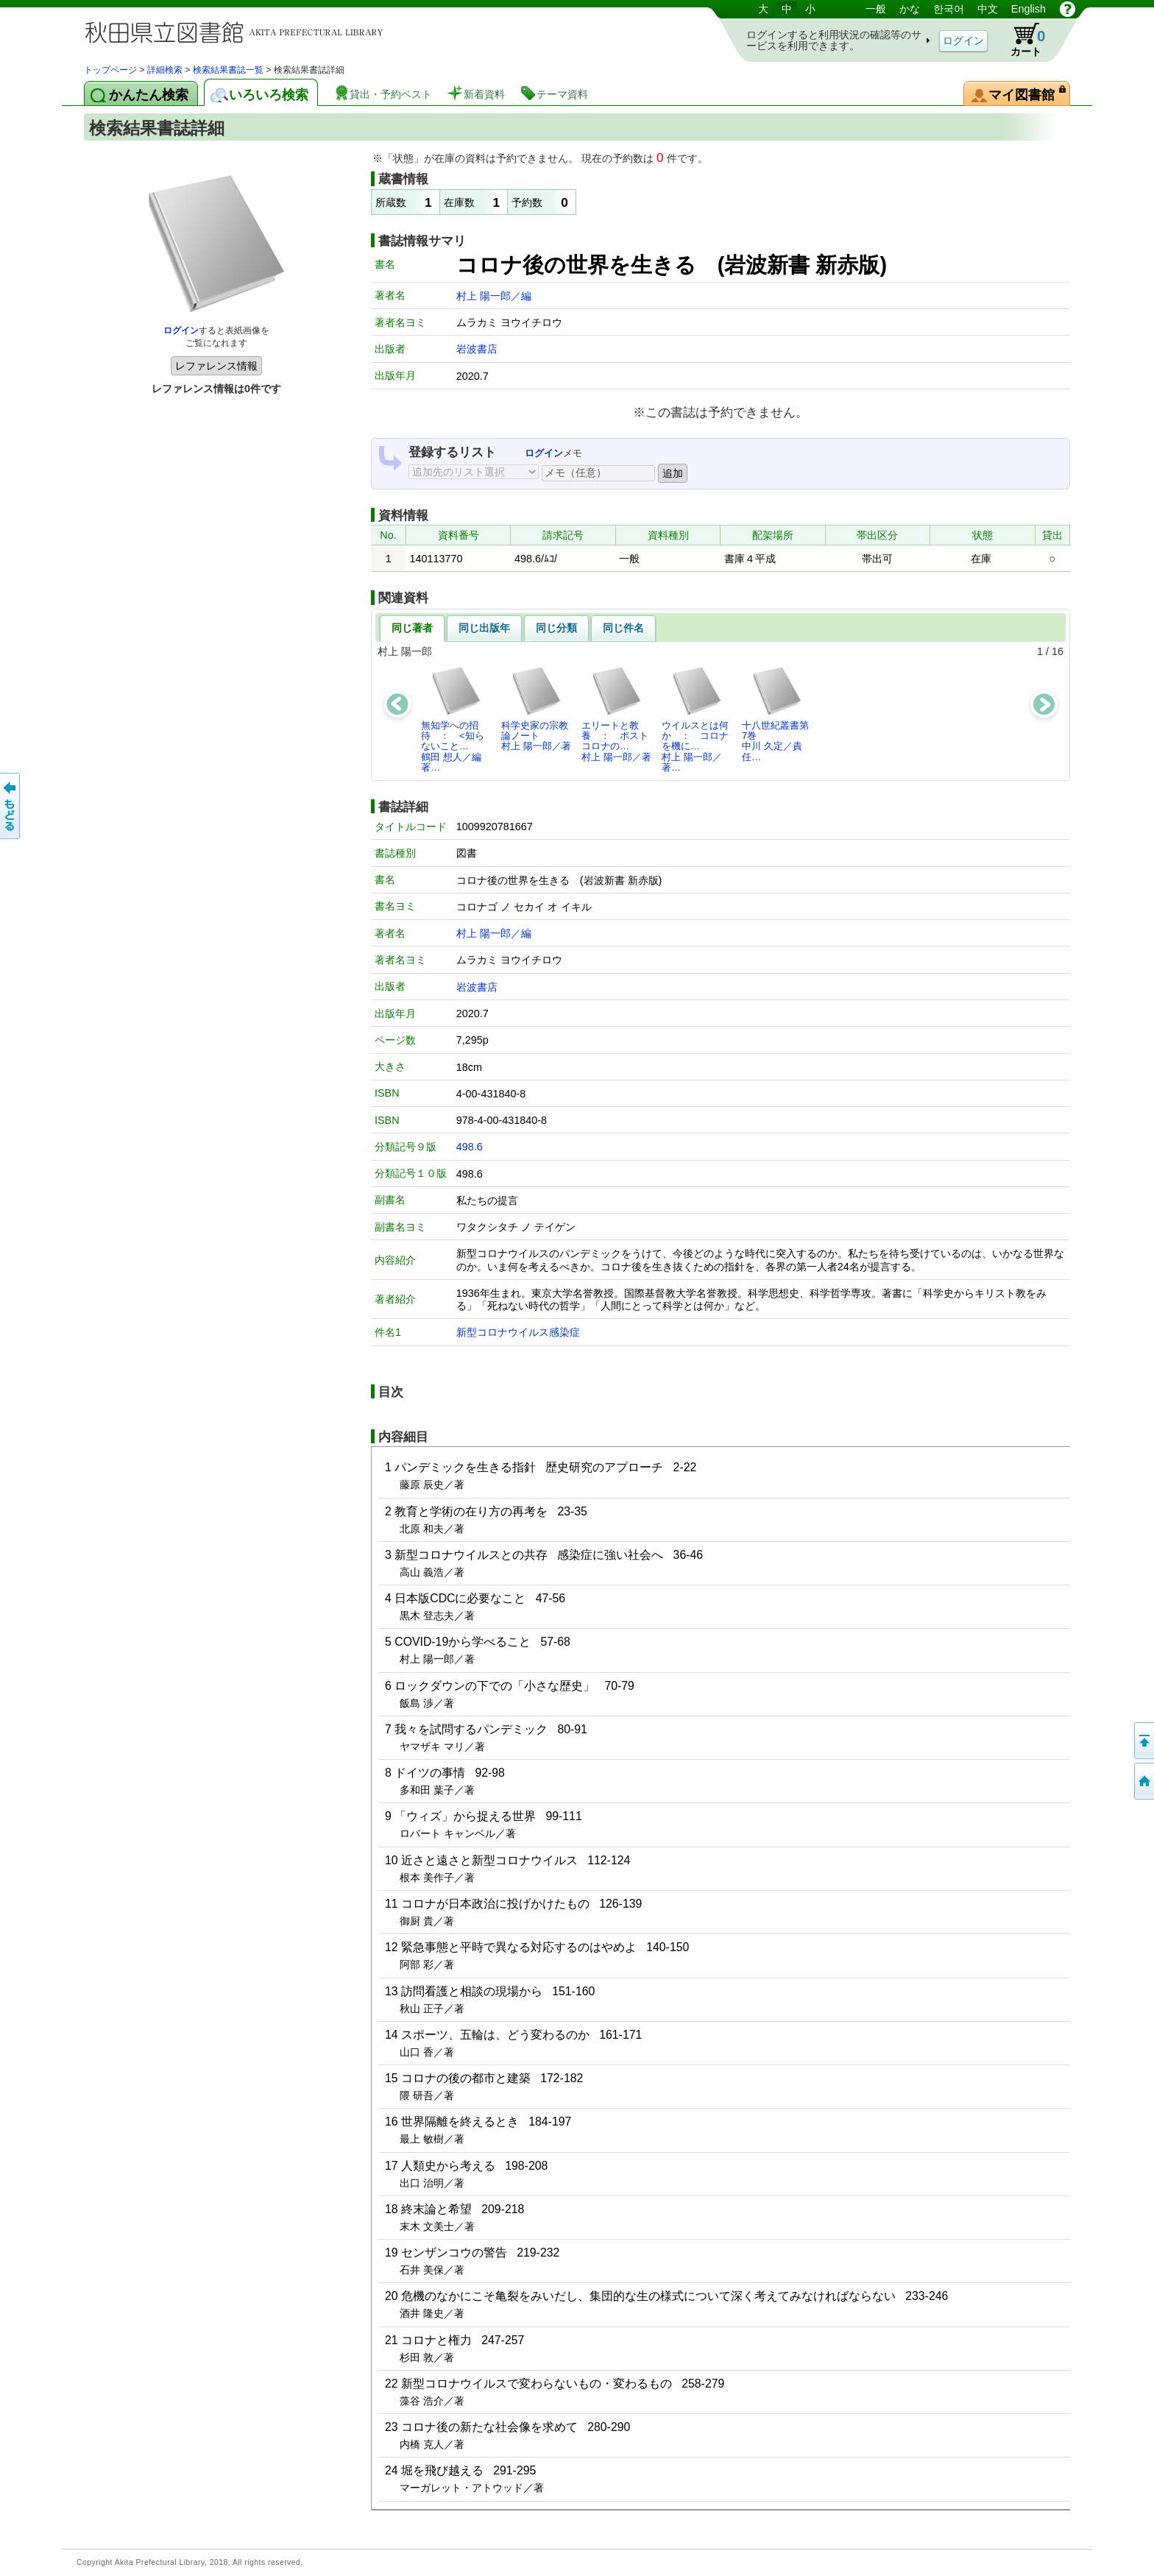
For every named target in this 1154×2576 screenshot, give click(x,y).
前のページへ (11, 806)
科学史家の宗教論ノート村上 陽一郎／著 (536, 708)
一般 (876, 9)
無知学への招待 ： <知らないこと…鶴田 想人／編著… (452, 719)
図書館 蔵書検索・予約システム (238, 31)
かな (909, 9)
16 (1057, 651)
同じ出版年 (484, 628)
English (1028, 9)
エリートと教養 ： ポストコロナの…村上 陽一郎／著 (616, 713)
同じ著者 (412, 628)
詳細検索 (165, 70)
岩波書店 (477, 349)
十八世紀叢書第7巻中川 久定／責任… (775, 713)
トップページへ (1143, 1781)
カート (1021, 39)
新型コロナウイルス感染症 (518, 1332)
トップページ (110, 70)
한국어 (948, 9)
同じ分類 (556, 628)
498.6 (469, 1147)
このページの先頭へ (1143, 1740)
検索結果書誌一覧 (228, 70)
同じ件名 (623, 628)
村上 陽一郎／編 (493, 296)
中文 (987, 9)
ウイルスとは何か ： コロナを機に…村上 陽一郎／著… (695, 719)
